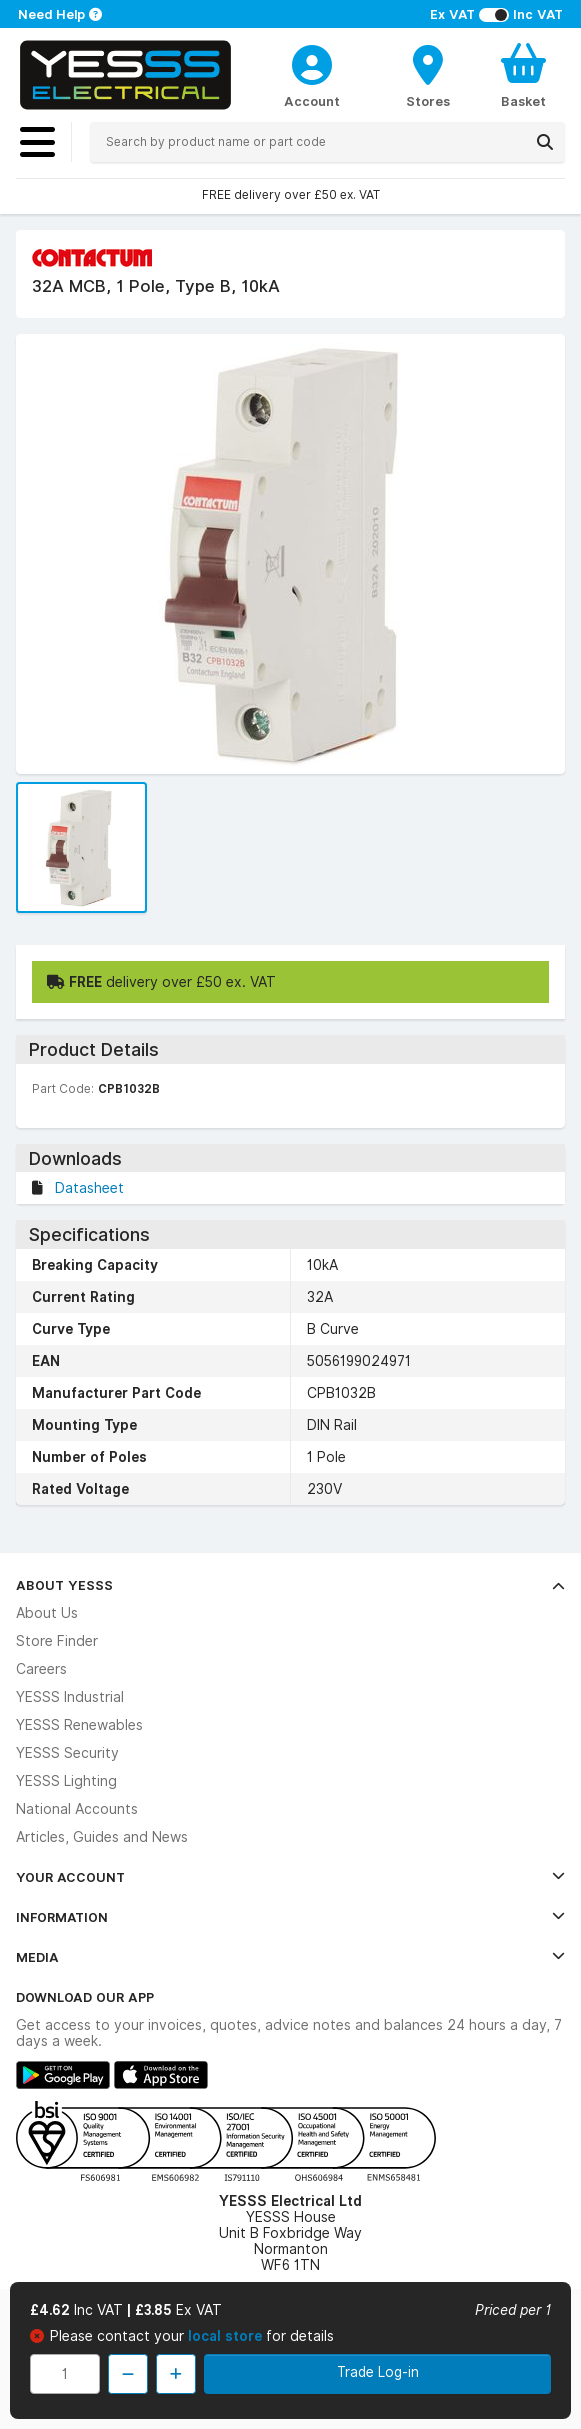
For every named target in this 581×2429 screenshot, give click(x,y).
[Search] (545, 142)
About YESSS (290, 1585)
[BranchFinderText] (428, 75)
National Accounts (77, 1809)
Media (290, 1957)
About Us (47, 1613)
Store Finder (57, 1641)
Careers (41, 1669)
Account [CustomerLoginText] (312, 101)
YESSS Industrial (70, 1697)
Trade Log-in (378, 2372)
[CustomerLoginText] (312, 62)
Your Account (290, 1877)
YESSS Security (67, 1753)
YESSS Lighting (66, 1781)
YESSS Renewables (79, 1725)
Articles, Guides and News (102, 1837)
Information (290, 1917)
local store (227, 2336)
